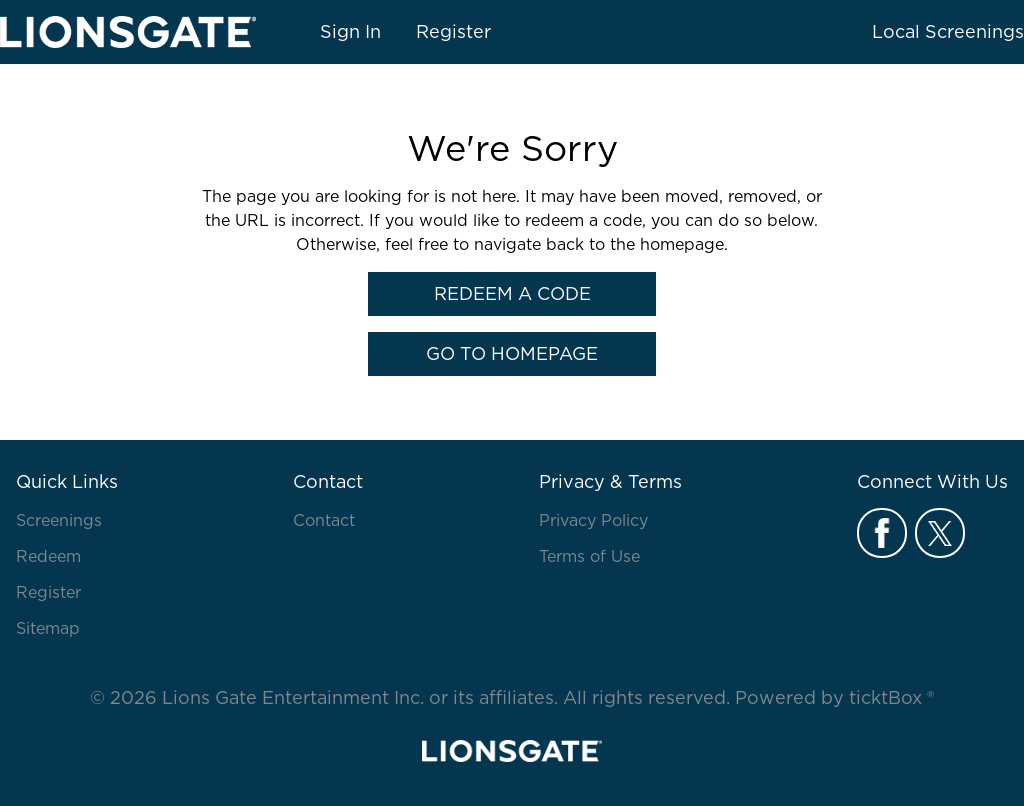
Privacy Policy (593, 520)
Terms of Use (589, 556)
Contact (324, 520)
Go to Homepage (512, 353)
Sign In (350, 31)
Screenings (59, 520)
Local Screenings (948, 31)
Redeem (48, 556)
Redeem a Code (512, 293)
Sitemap (48, 628)
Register (453, 31)
